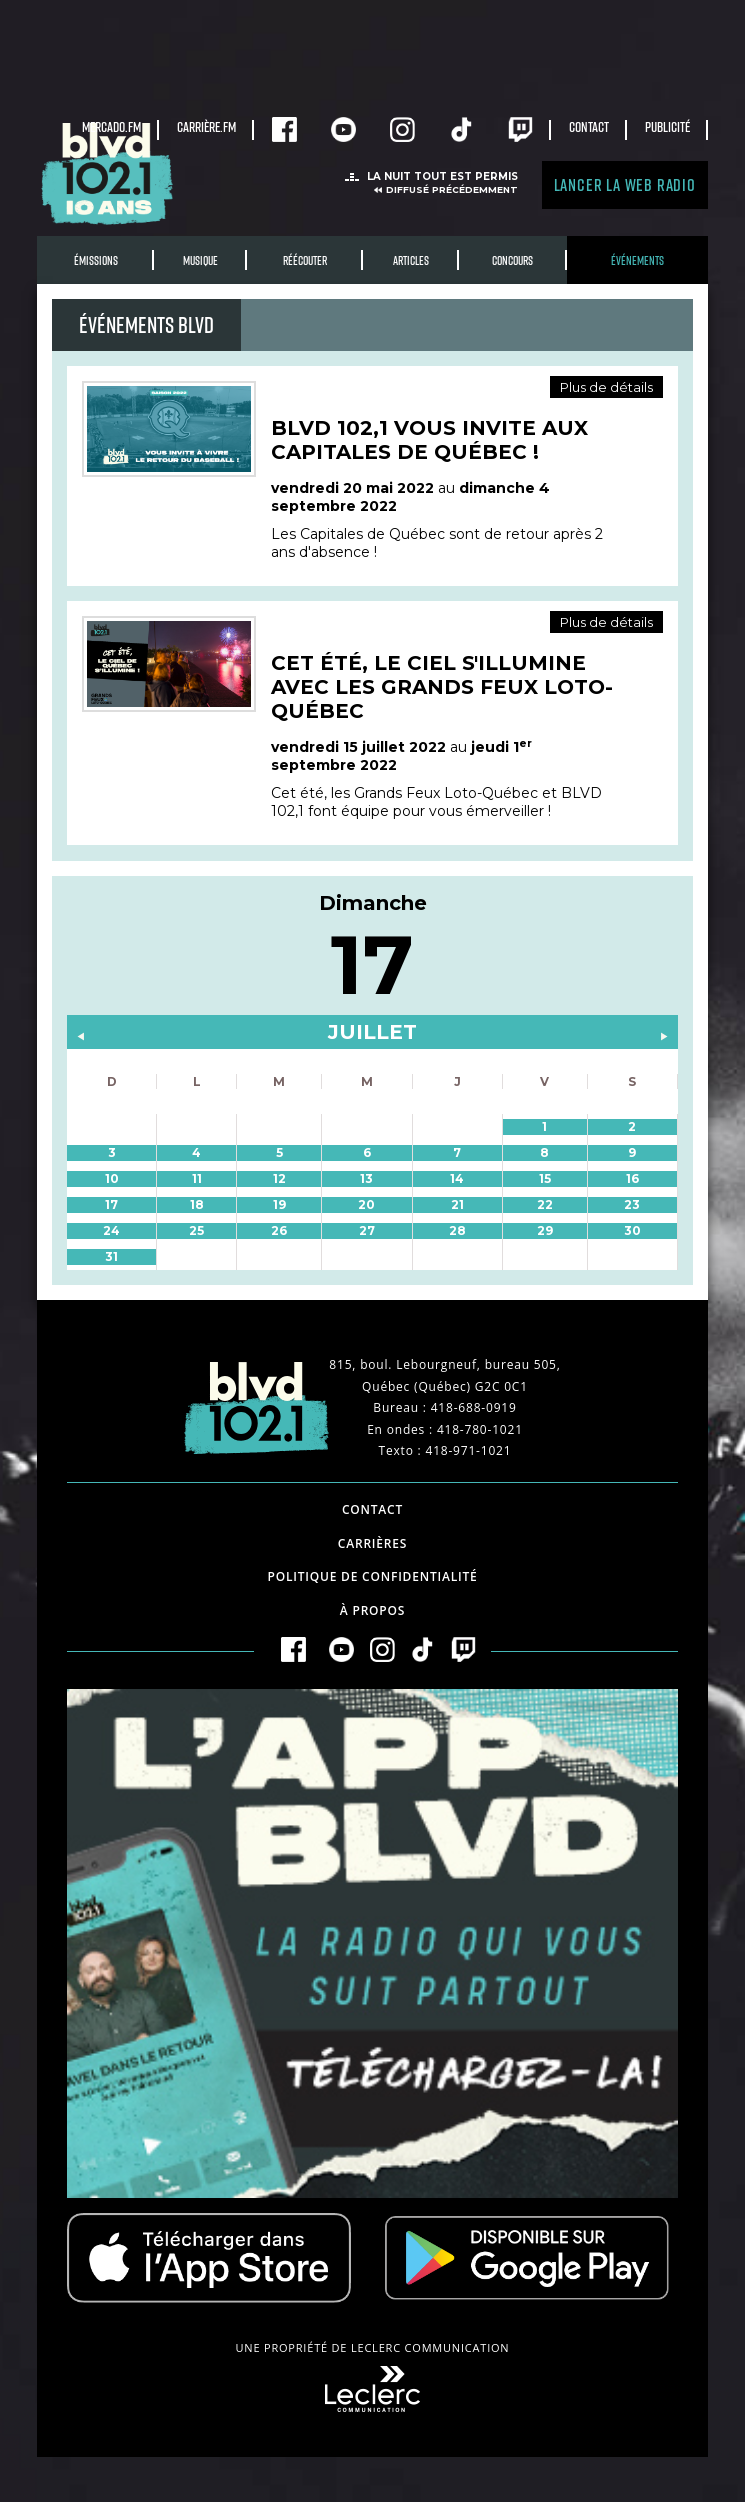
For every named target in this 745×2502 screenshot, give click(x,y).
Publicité (667, 126)
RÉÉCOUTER (305, 260)
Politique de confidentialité (372, 1576)
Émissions (96, 260)
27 (367, 1230)
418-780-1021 (480, 1429)
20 (366, 1204)
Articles (411, 260)
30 (632, 1230)
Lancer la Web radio (625, 184)
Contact (589, 126)
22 (545, 1204)
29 (545, 1230)
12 (279, 1178)
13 (366, 1178)
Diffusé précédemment (452, 189)
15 (545, 1178)
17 (111, 1204)
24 (111, 1230)
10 (112, 1178)
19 (279, 1204)
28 (457, 1230)
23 (632, 1204)
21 (457, 1204)
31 (111, 1256)
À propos (372, 1610)
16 (632, 1178)
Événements (637, 260)
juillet (372, 1032)
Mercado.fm (111, 126)
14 (457, 1178)
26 (279, 1230)
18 (197, 1204)
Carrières (372, 1543)
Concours (512, 260)
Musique (200, 260)
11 (197, 1178)
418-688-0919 (474, 1407)
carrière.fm (206, 126)
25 (196, 1230)
